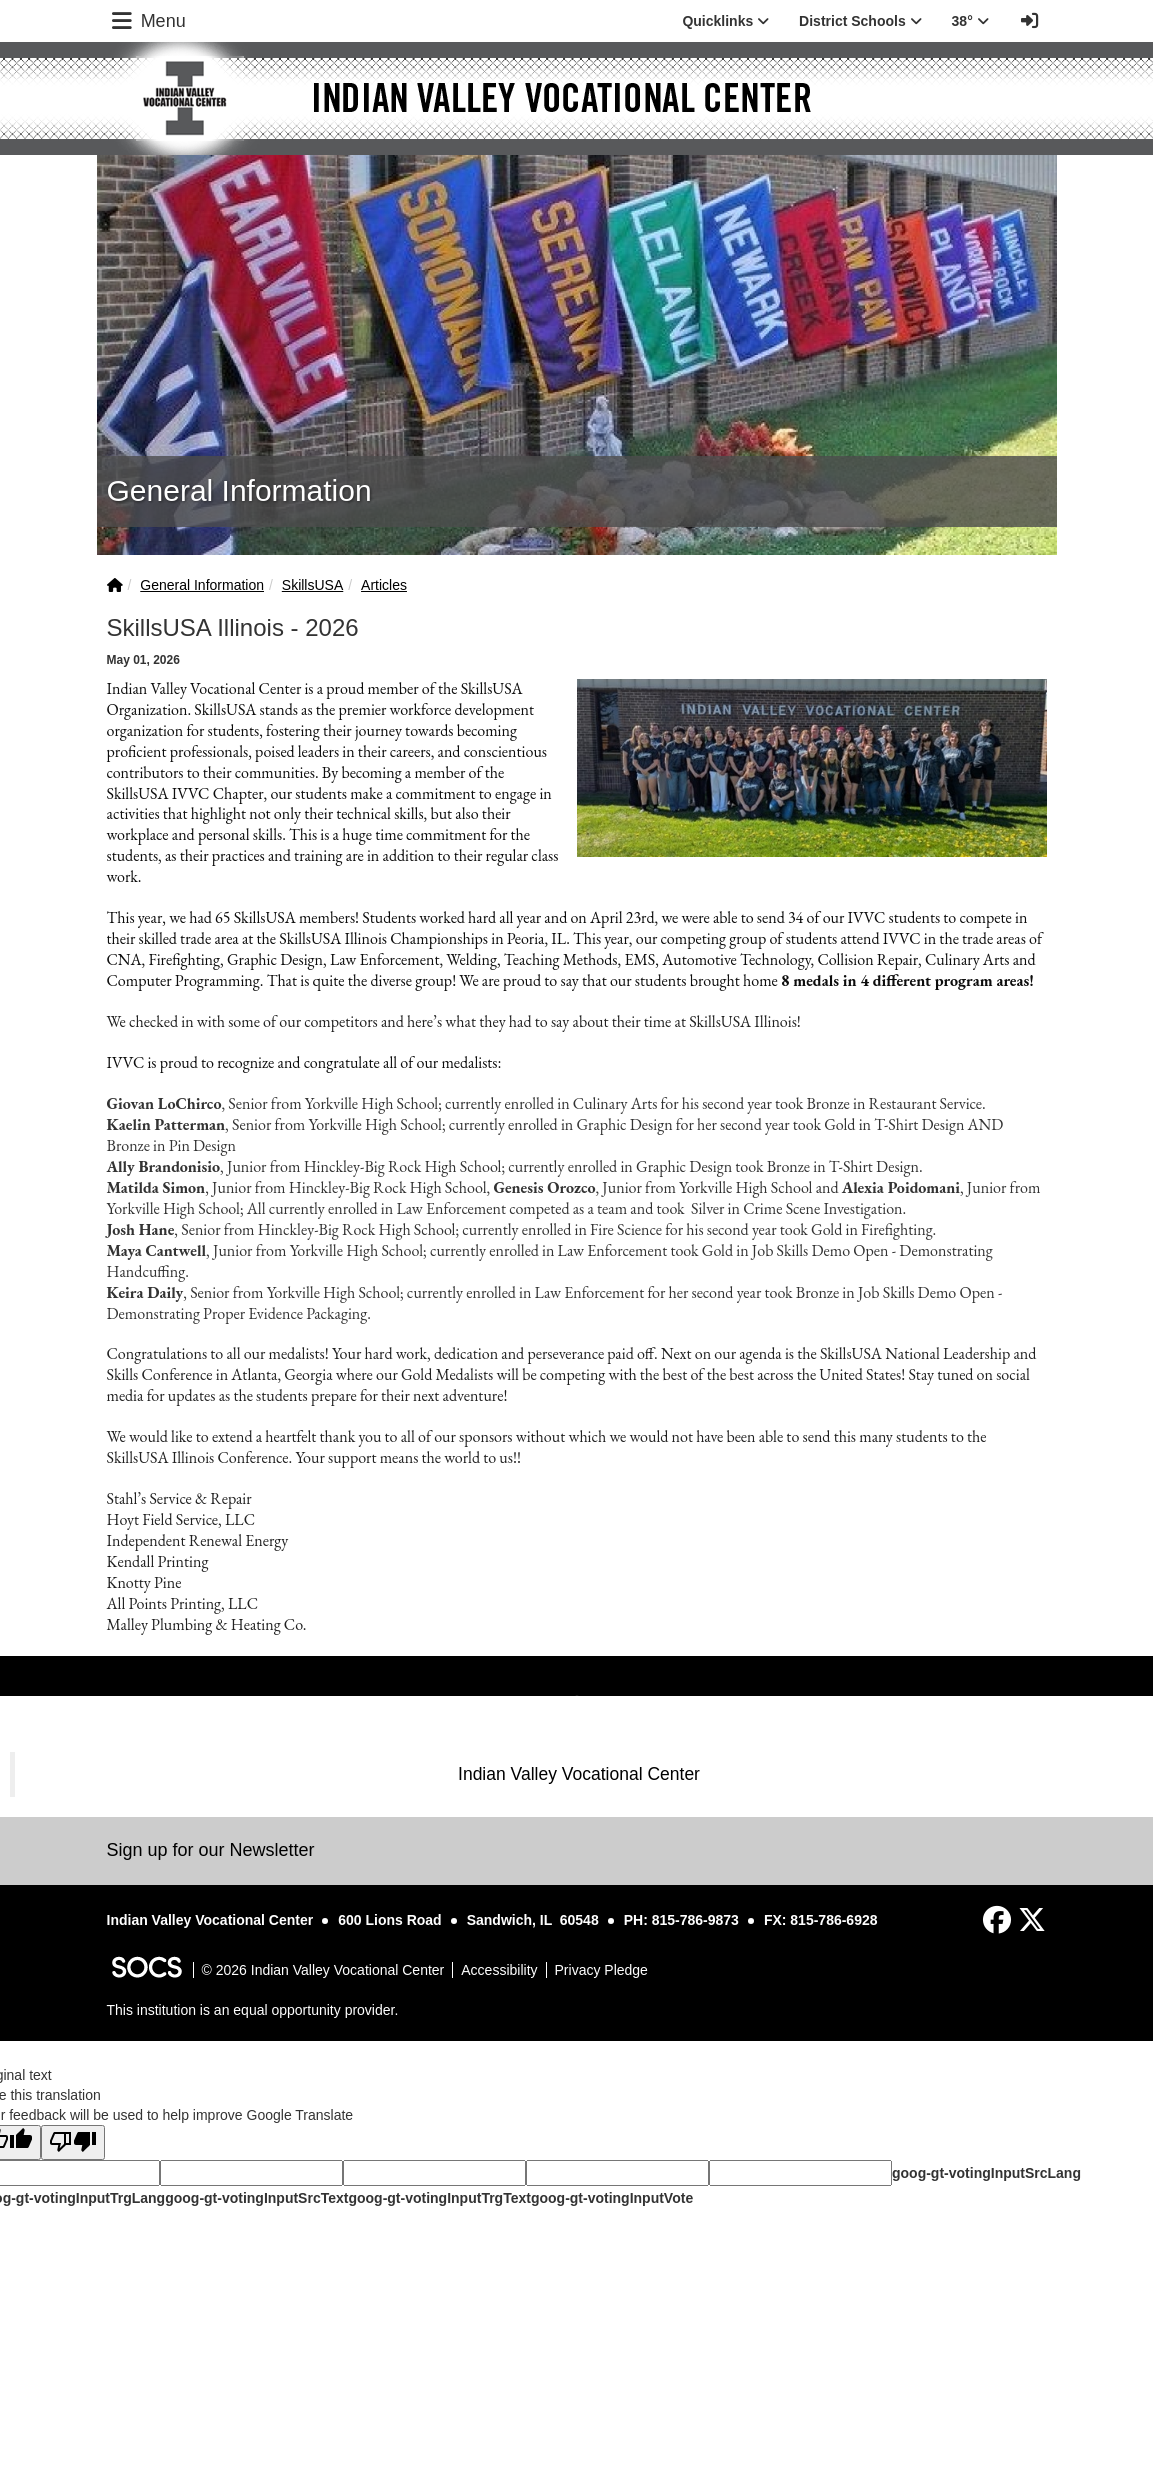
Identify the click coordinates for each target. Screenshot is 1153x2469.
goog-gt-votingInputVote (612, 2198)
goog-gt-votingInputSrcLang (986, 2173)
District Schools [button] (860, 21)
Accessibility (499, 1970)
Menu (147, 21)
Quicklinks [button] (725, 21)
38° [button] (970, 21)
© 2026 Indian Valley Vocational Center (323, 1970)
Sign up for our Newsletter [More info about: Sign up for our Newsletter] (211, 1850)
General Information (202, 585)
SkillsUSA (312, 585)
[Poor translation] (73, 2142)
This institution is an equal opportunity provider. (253, 2010)
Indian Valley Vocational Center (579, 1774)
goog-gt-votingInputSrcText (256, 2198)
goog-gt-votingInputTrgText (439, 2198)
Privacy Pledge (601, 1970)
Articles (384, 585)
